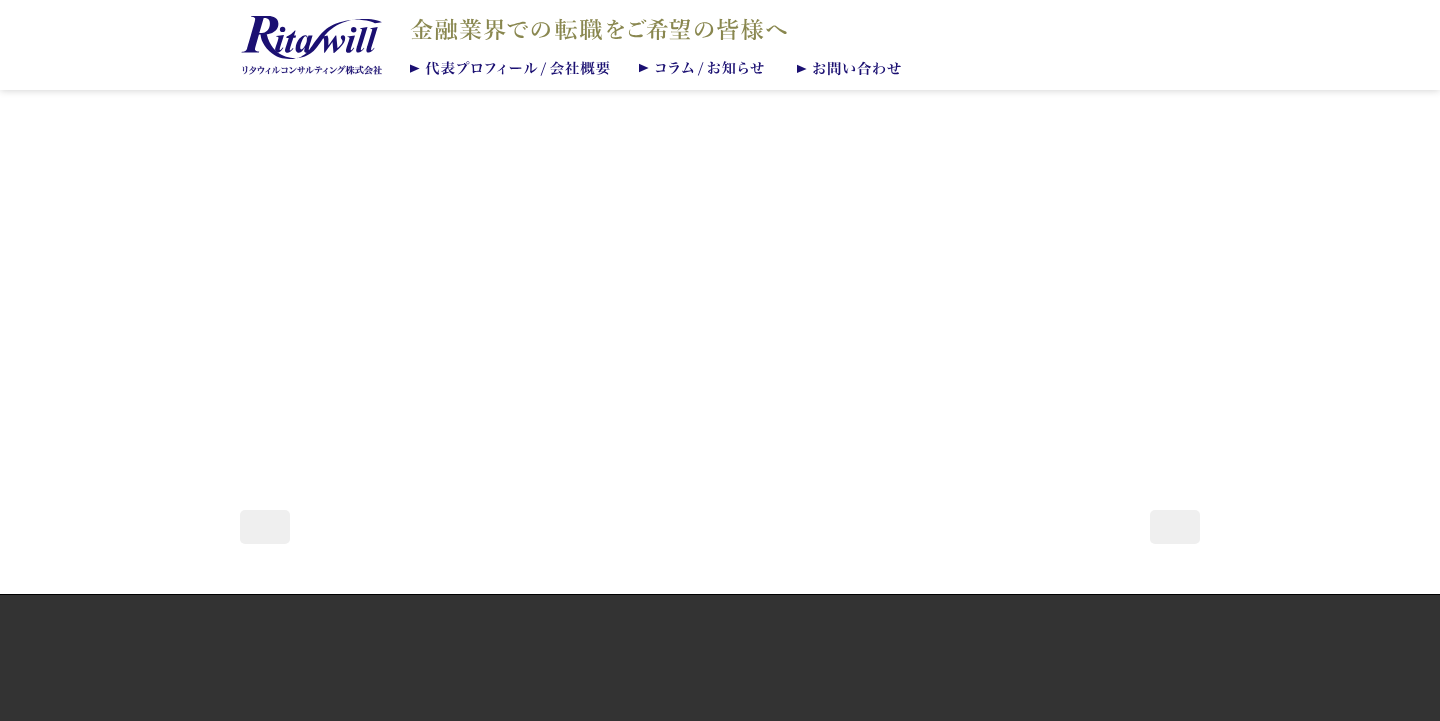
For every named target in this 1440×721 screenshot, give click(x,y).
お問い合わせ (854, 67)
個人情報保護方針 (720, 636)
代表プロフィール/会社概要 (511, 67)
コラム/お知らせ (705, 67)
